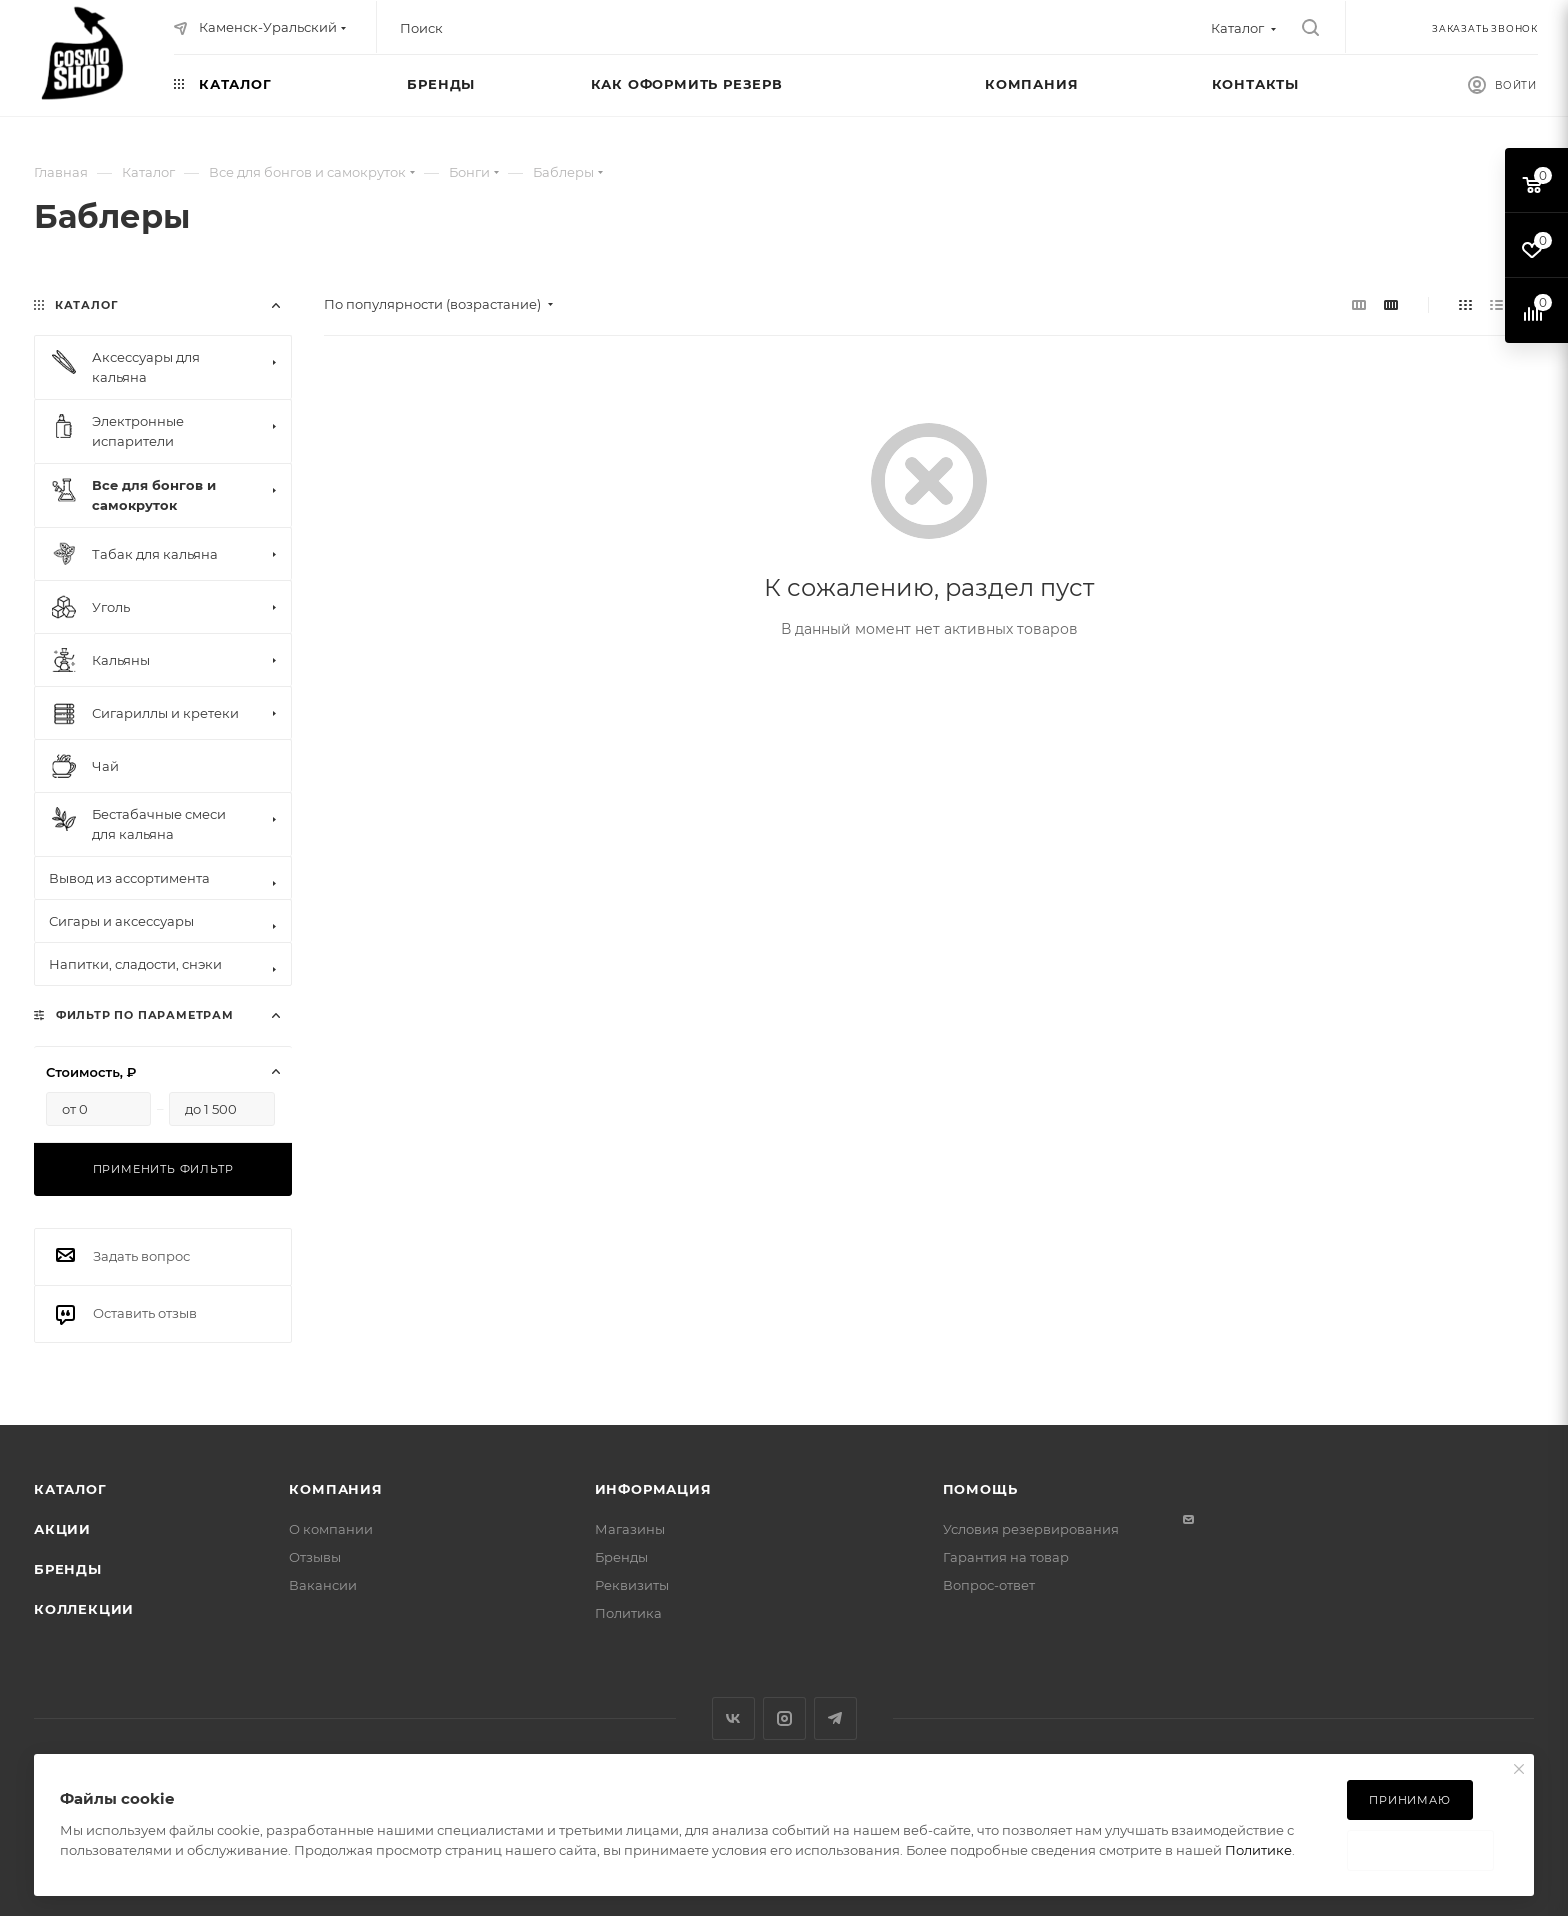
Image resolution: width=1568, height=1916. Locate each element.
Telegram (835, 1718)
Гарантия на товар (1006, 1557)
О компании (331, 1529)
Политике (1258, 1850)
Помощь (980, 1489)
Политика (628, 1613)
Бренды (68, 1569)
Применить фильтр (163, 1169)
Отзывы (315, 1557)
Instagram (784, 1718)
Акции (62, 1529)
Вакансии (323, 1585)
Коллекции (84, 1609)
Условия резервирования (1031, 1529)
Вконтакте (733, 1718)
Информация (653, 1489)
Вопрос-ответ (989, 1585)
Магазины (630, 1529)
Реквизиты (632, 1585)
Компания (335, 1489)
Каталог (70, 1489)
